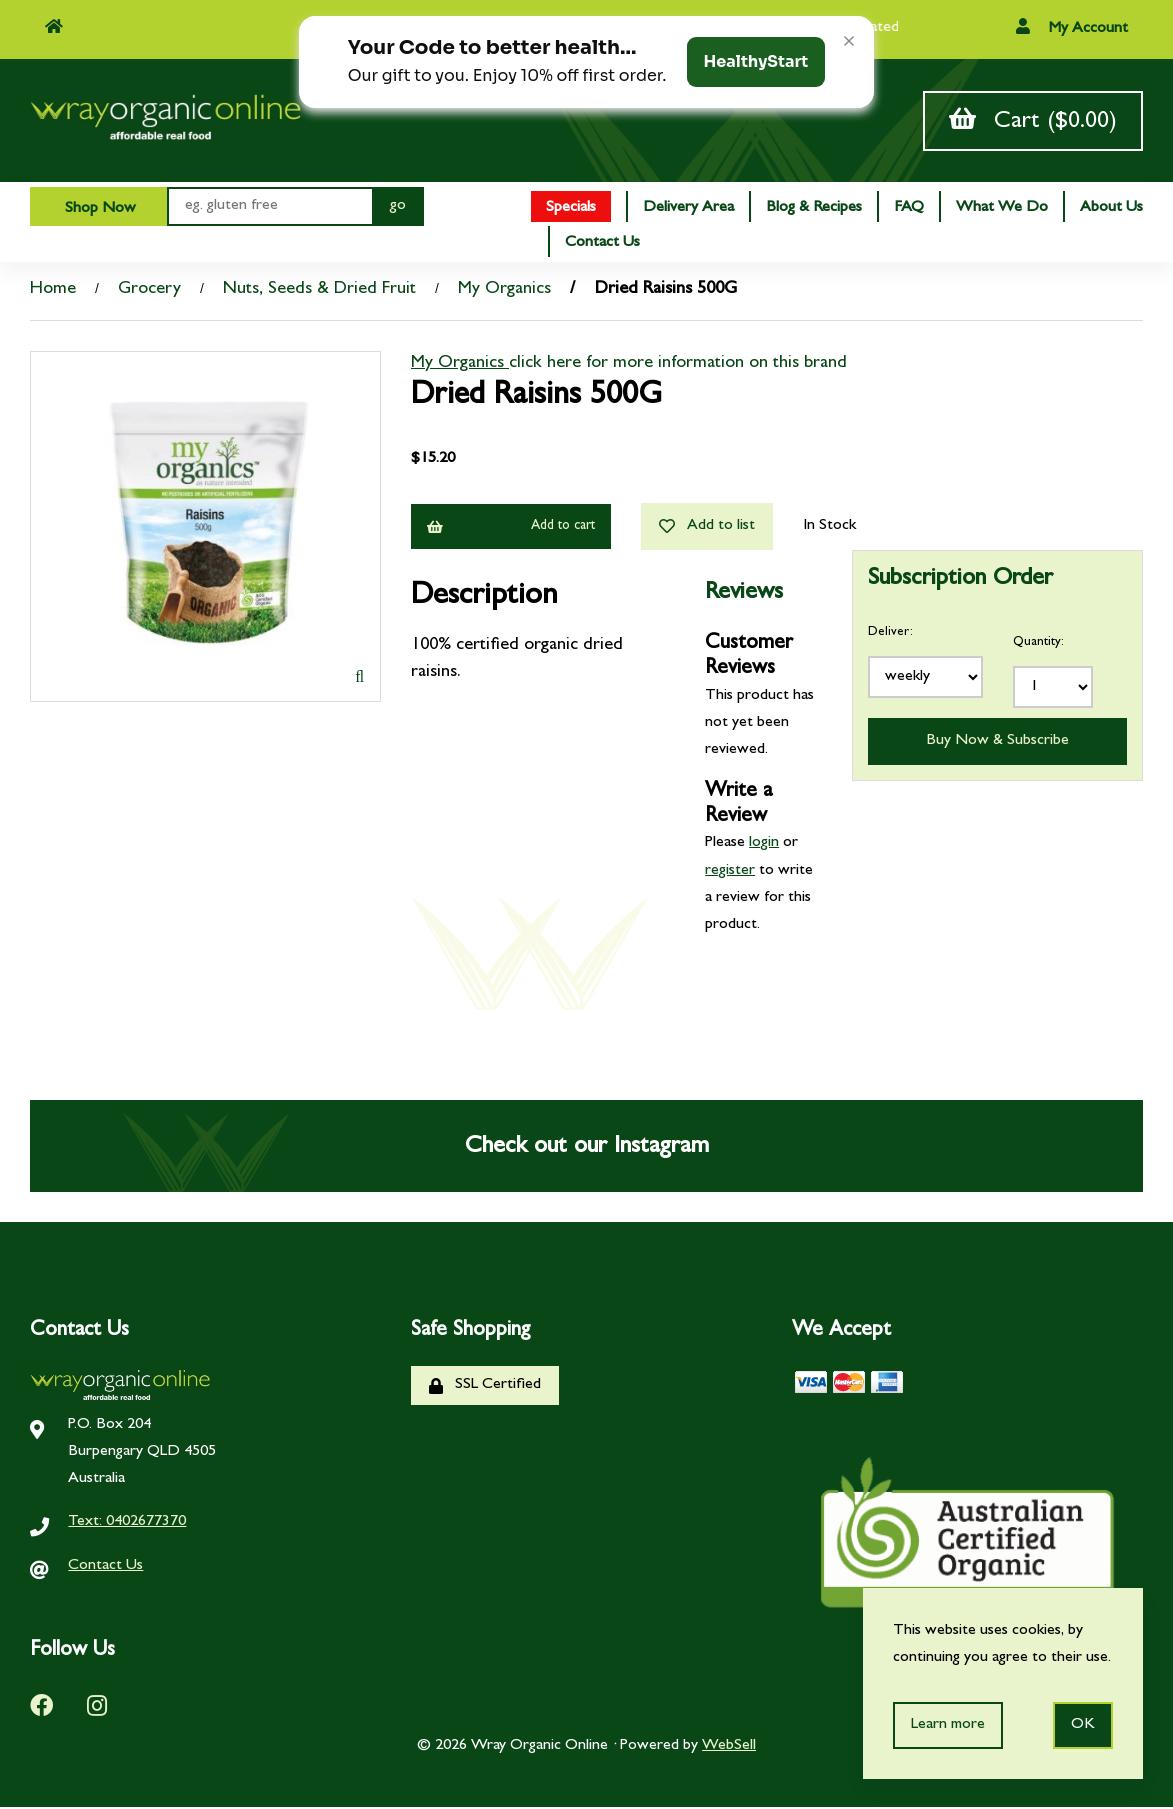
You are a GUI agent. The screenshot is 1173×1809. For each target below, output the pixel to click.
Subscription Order (960, 583)
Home (53, 292)
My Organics (504, 292)
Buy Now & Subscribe (997, 743)
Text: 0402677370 (127, 1525)
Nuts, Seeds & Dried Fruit (319, 292)
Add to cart (511, 528)
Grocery (149, 292)
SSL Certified (485, 1387)
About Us (1111, 210)
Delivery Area (688, 210)
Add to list (707, 528)
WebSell (729, 1749)
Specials (571, 210)
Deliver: (890, 634)
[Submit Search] (398, 208)
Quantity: (1038, 644)
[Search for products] (269, 208)
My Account (1072, 27)
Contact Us (602, 245)
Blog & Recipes (814, 210)
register (730, 873)
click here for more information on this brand (678, 366)
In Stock (829, 528)
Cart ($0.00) (1033, 121)
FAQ (909, 210)
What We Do (1002, 210)
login (764, 846)
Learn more (948, 1725)
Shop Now (98, 211)
